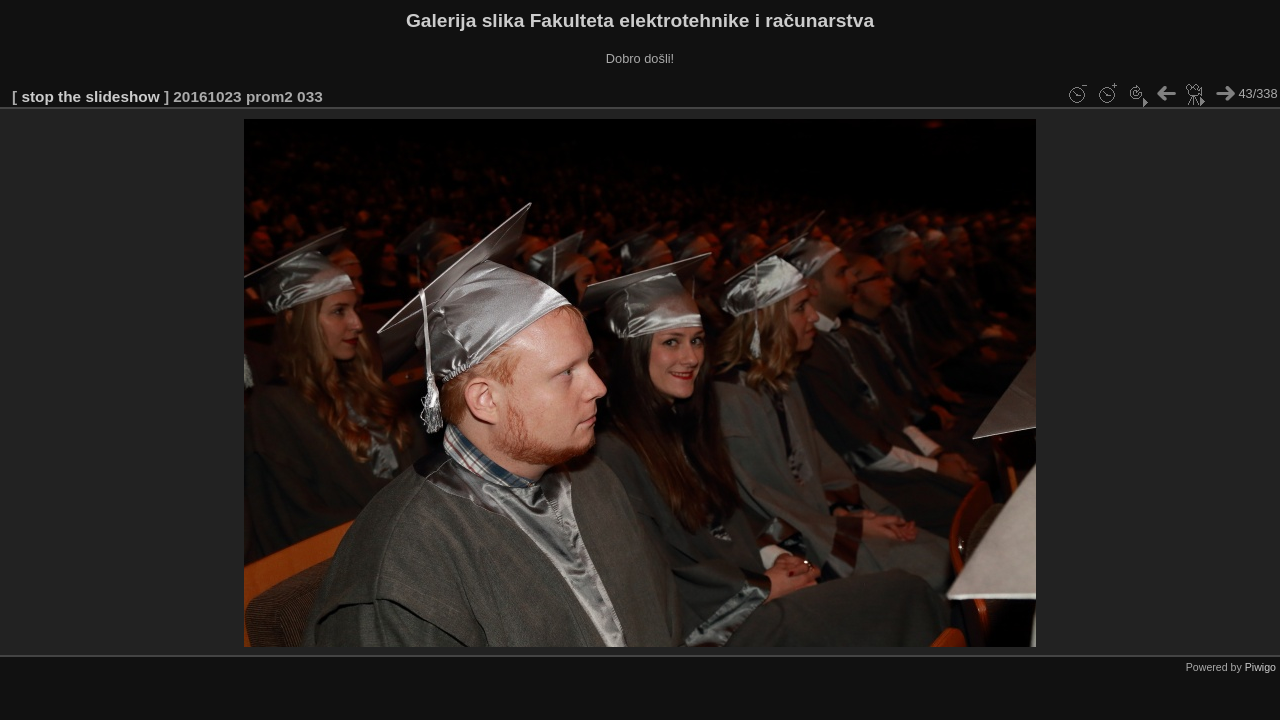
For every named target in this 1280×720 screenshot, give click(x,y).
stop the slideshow (90, 96)
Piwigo (1260, 667)
